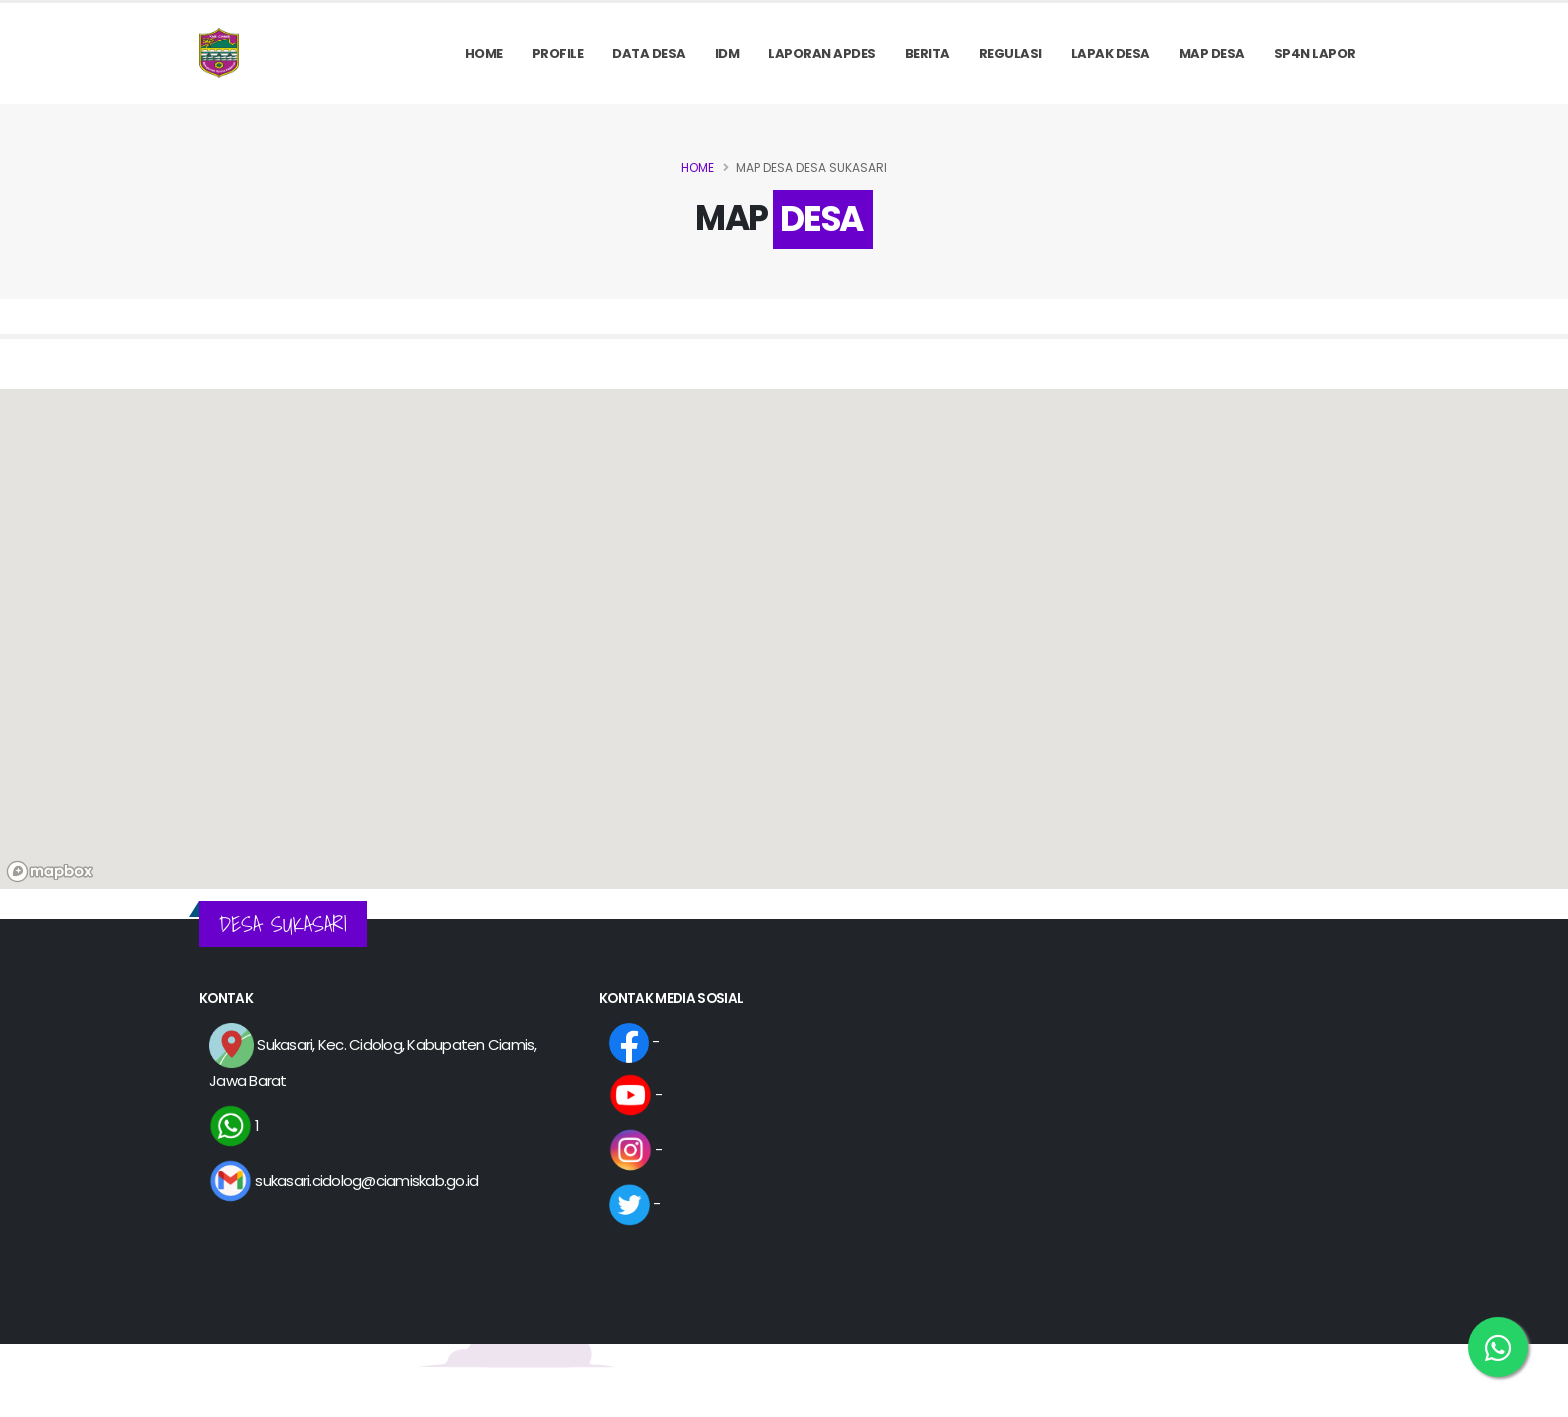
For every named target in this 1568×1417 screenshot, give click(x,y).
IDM (727, 53)
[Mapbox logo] (50, 871)
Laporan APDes (822, 53)
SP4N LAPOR (1315, 53)
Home (484, 53)
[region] (784, 639)
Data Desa (649, 53)
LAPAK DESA (1110, 53)
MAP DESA (1212, 53)
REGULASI (1010, 53)
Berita (927, 53)
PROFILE (558, 53)
